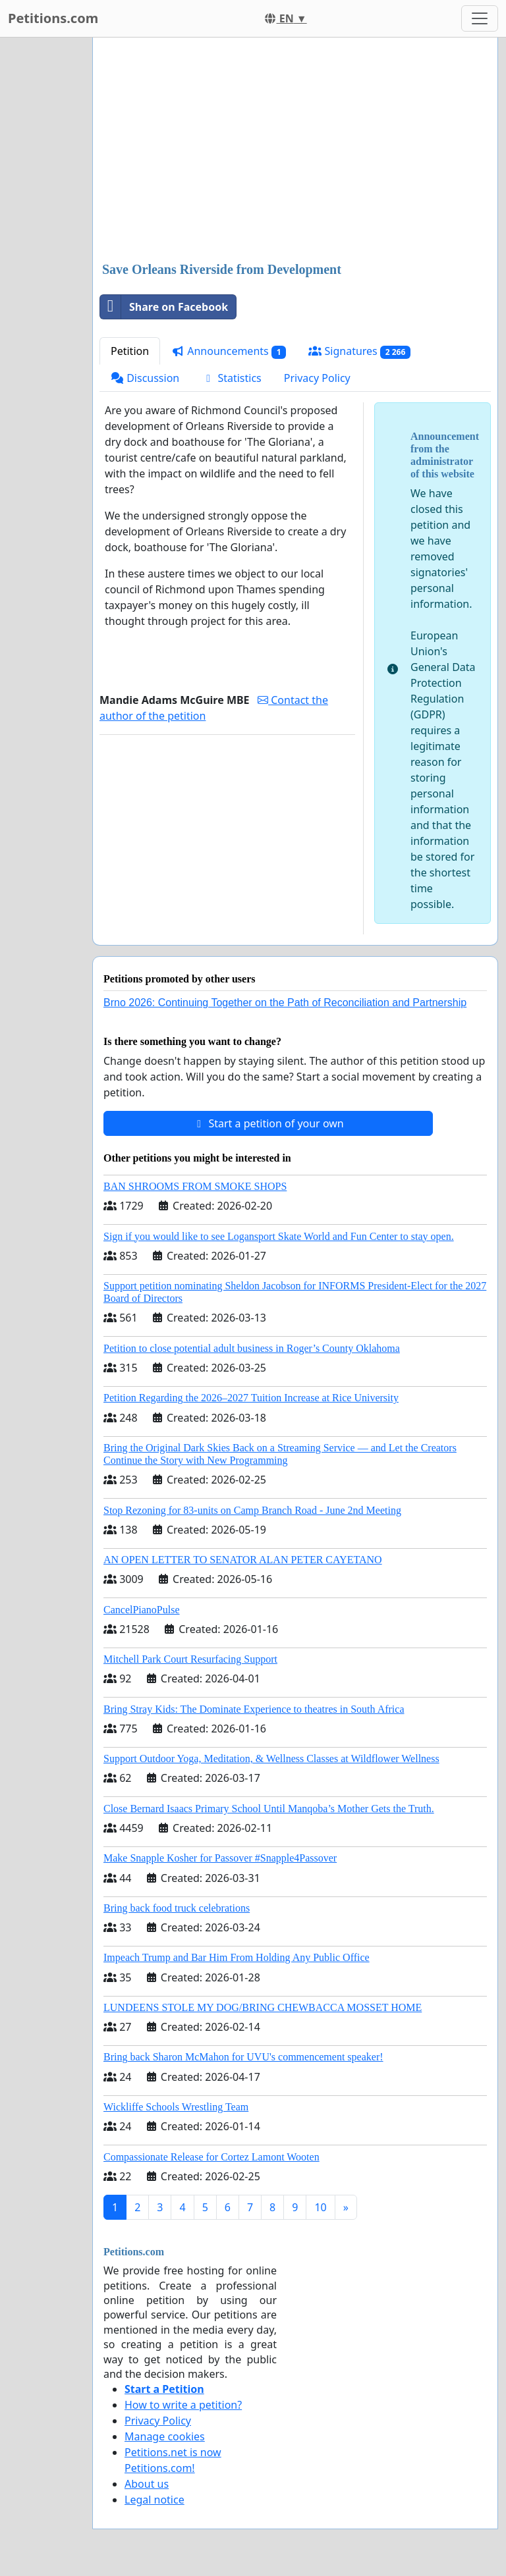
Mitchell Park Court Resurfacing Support (190, 1659)
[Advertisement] (295, 151)
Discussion (145, 378)
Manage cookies (165, 2436)
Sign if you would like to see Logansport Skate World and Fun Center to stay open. (278, 1236)
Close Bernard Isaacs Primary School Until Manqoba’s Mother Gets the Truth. (268, 1808)
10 (320, 2207)
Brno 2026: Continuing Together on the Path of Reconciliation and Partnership (284, 1002)
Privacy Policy (317, 378)
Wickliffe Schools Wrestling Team (175, 2106)
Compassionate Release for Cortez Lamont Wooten (211, 2156)
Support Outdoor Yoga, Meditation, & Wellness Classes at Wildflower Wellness (271, 1758)
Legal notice (154, 2499)
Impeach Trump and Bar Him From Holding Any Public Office (236, 1957)
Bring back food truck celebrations (176, 1908)
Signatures (359, 351)
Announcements (228, 351)
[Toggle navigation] (479, 18)
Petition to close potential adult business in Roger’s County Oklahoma (251, 1348)
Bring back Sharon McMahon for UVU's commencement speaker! (243, 2056)
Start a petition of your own (267, 1123)
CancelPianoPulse (141, 1609)
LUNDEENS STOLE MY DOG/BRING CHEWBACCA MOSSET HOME (262, 2007)
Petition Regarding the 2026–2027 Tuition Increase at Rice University (251, 1397)
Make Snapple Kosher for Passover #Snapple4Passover (220, 1858)
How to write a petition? (183, 2405)
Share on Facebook (164, 307)
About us (147, 2484)
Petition (130, 351)
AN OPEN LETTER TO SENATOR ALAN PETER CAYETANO (242, 1559)
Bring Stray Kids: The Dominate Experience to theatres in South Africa (253, 1709)
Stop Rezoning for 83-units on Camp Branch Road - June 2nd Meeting (252, 1510)
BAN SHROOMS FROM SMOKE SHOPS (195, 1186)
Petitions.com (53, 18)
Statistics (232, 378)
